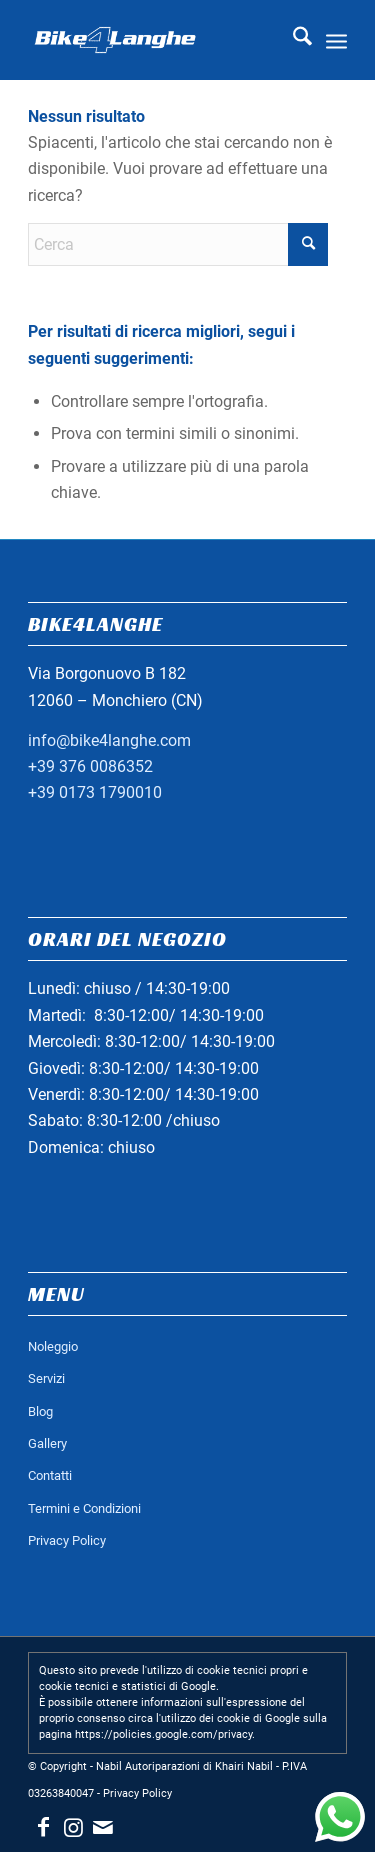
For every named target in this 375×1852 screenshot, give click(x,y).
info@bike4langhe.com (109, 740)
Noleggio (53, 1346)
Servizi (46, 1378)
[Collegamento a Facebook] (43, 1827)
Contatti (50, 1475)
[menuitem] (292, 40)
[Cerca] (292, 40)
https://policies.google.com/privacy (163, 1734)
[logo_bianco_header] (155, 40)
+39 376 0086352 (90, 766)
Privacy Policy (67, 1540)
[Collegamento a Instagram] (73, 1827)
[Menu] (336, 40)
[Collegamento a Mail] (103, 1827)
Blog (40, 1411)
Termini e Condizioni (84, 1508)
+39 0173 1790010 (95, 792)
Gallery (47, 1443)
